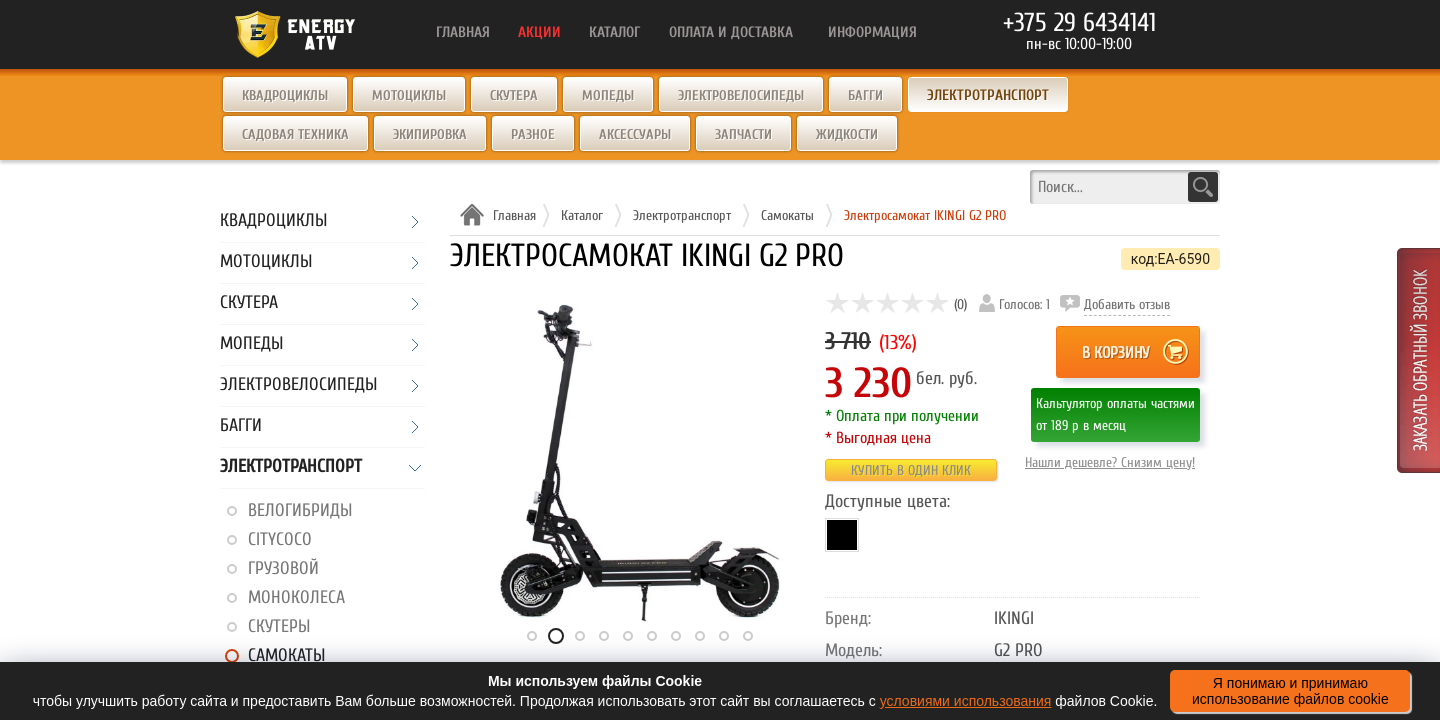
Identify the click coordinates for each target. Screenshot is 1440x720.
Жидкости (847, 134)
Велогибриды (300, 510)
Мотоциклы (409, 95)
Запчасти (743, 134)
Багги (865, 95)
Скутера (514, 95)
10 (748, 636)
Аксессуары (635, 134)
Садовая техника (295, 134)
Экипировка (430, 134)
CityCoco (280, 539)
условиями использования (966, 701)
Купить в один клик (911, 470)
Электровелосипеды (741, 95)
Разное (533, 134)
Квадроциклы (285, 95)
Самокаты (286, 655)
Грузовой (283, 568)
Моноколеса (296, 597)
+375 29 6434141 (1079, 23)
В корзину (1115, 353)
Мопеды (608, 95)
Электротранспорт (291, 467)
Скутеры (279, 626)
